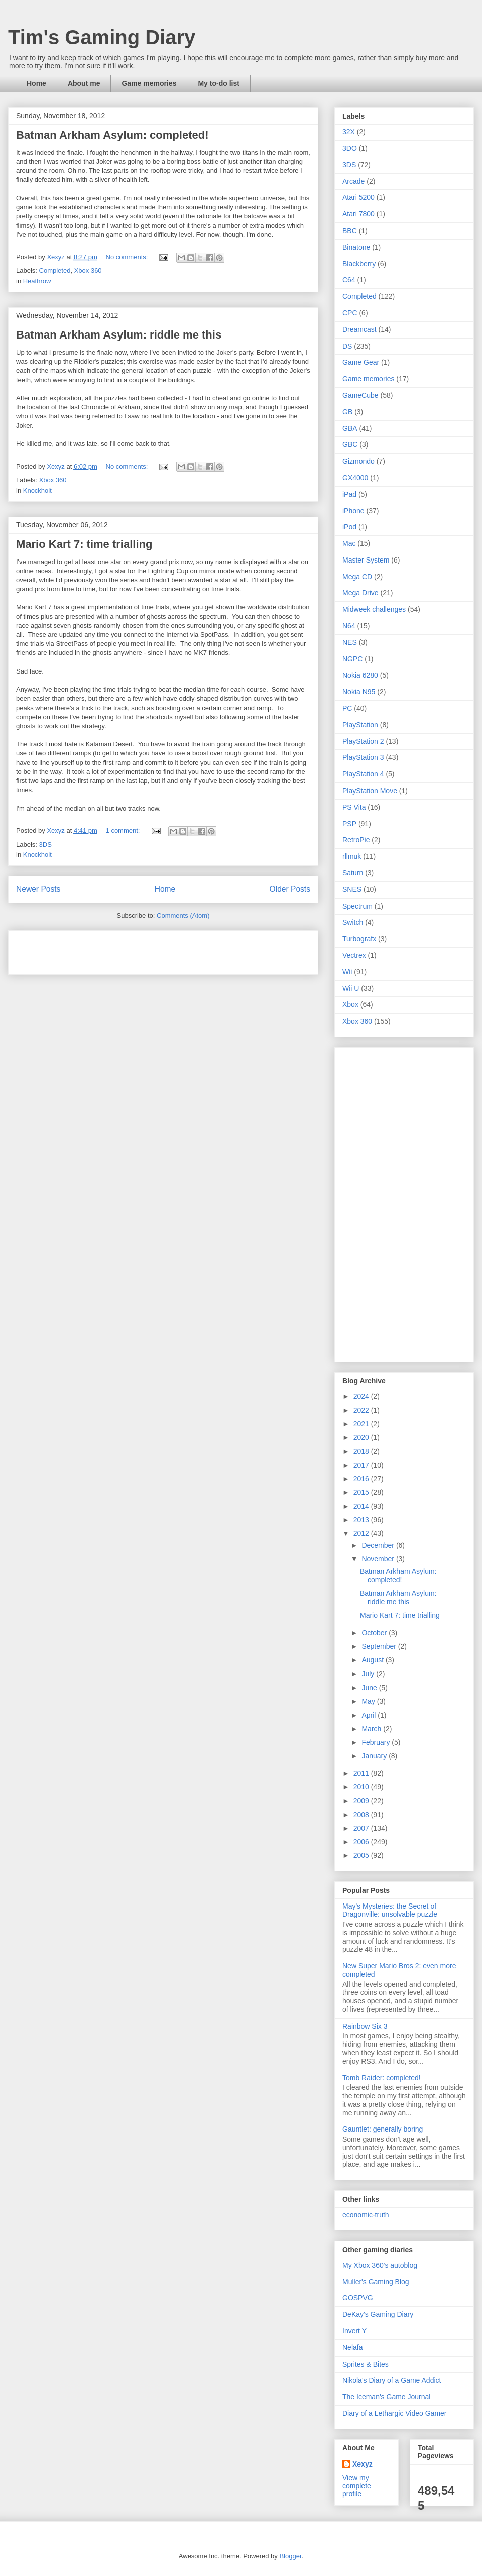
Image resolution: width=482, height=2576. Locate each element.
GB (347, 412)
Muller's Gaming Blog (375, 2282)
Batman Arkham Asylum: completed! (112, 135)
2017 (362, 1465)
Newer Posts (38, 889)
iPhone (353, 511)
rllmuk (351, 856)
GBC (349, 444)
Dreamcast (359, 329)
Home (36, 83)
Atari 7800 (358, 214)
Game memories (149, 83)
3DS (45, 844)
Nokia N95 (358, 692)
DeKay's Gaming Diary (377, 2314)
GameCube (360, 395)
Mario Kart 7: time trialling (84, 544)
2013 (362, 1520)
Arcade (353, 181)
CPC (349, 313)
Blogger (290, 2556)
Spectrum (357, 906)
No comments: (128, 257)
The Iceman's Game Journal (386, 2397)
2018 (362, 1451)
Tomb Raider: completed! (381, 2078)
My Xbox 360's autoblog (379, 2265)
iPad (349, 494)
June (370, 1688)
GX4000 (355, 478)
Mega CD (357, 577)
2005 (362, 1855)
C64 (348, 280)
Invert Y (354, 2331)
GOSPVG (357, 2298)
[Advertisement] (133, 949)
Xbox (350, 1004)
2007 (362, 1828)
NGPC (352, 659)
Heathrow (37, 281)
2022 (362, 1410)
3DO (349, 148)
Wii (347, 972)
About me (84, 83)
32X (348, 132)
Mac (348, 543)
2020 (362, 1437)
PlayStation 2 (363, 741)
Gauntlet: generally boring (382, 2129)
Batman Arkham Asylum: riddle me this (118, 334)
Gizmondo (358, 461)
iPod (349, 527)
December (379, 1545)
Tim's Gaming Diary (101, 37)
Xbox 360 (88, 270)
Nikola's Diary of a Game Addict (391, 2380)
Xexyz (362, 2464)
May (369, 1701)
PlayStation (360, 725)
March (372, 1729)
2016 (362, 1479)
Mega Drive (360, 593)
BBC (349, 231)
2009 (362, 1801)
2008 (362, 1815)
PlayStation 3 (363, 757)
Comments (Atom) (183, 915)
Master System (365, 560)
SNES (352, 889)
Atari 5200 (358, 197)
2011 (362, 1773)
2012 (362, 1533)
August (373, 1660)
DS (347, 346)
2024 (362, 1396)
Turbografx (359, 939)
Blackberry (359, 264)
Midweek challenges (374, 609)
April (370, 1715)
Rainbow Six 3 (365, 2026)
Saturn (352, 873)
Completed (55, 270)
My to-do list (218, 83)
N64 (348, 626)
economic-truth (365, 2215)
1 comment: (124, 830)
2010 (362, 1787)
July (369, 1674)
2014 (362, 1506)
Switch (352, 922)
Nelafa (352, 2347)
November (379, 1559)
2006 (362, 1842)
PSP (349, 824)
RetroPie (356, 840)
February (377, 1742)
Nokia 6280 (360, 675)
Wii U (350, 988)
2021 (362, 1424)
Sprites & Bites (365, 2364)
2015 (362, 1492)
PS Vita (354, 807)
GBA (349, 428)
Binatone (356, 247)
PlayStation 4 (363, 774)
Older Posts (290, 889)
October (375, 1633)
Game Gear (360, 362)
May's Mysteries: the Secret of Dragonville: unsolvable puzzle (389, 1910)
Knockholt (37, 490)
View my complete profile (356, 2486)
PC (347, 708)
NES (349, 642)
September (380, 1646)
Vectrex (354, 955)
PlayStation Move (369, 791)
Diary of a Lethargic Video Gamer (394, 2413)
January (375, 1756)
